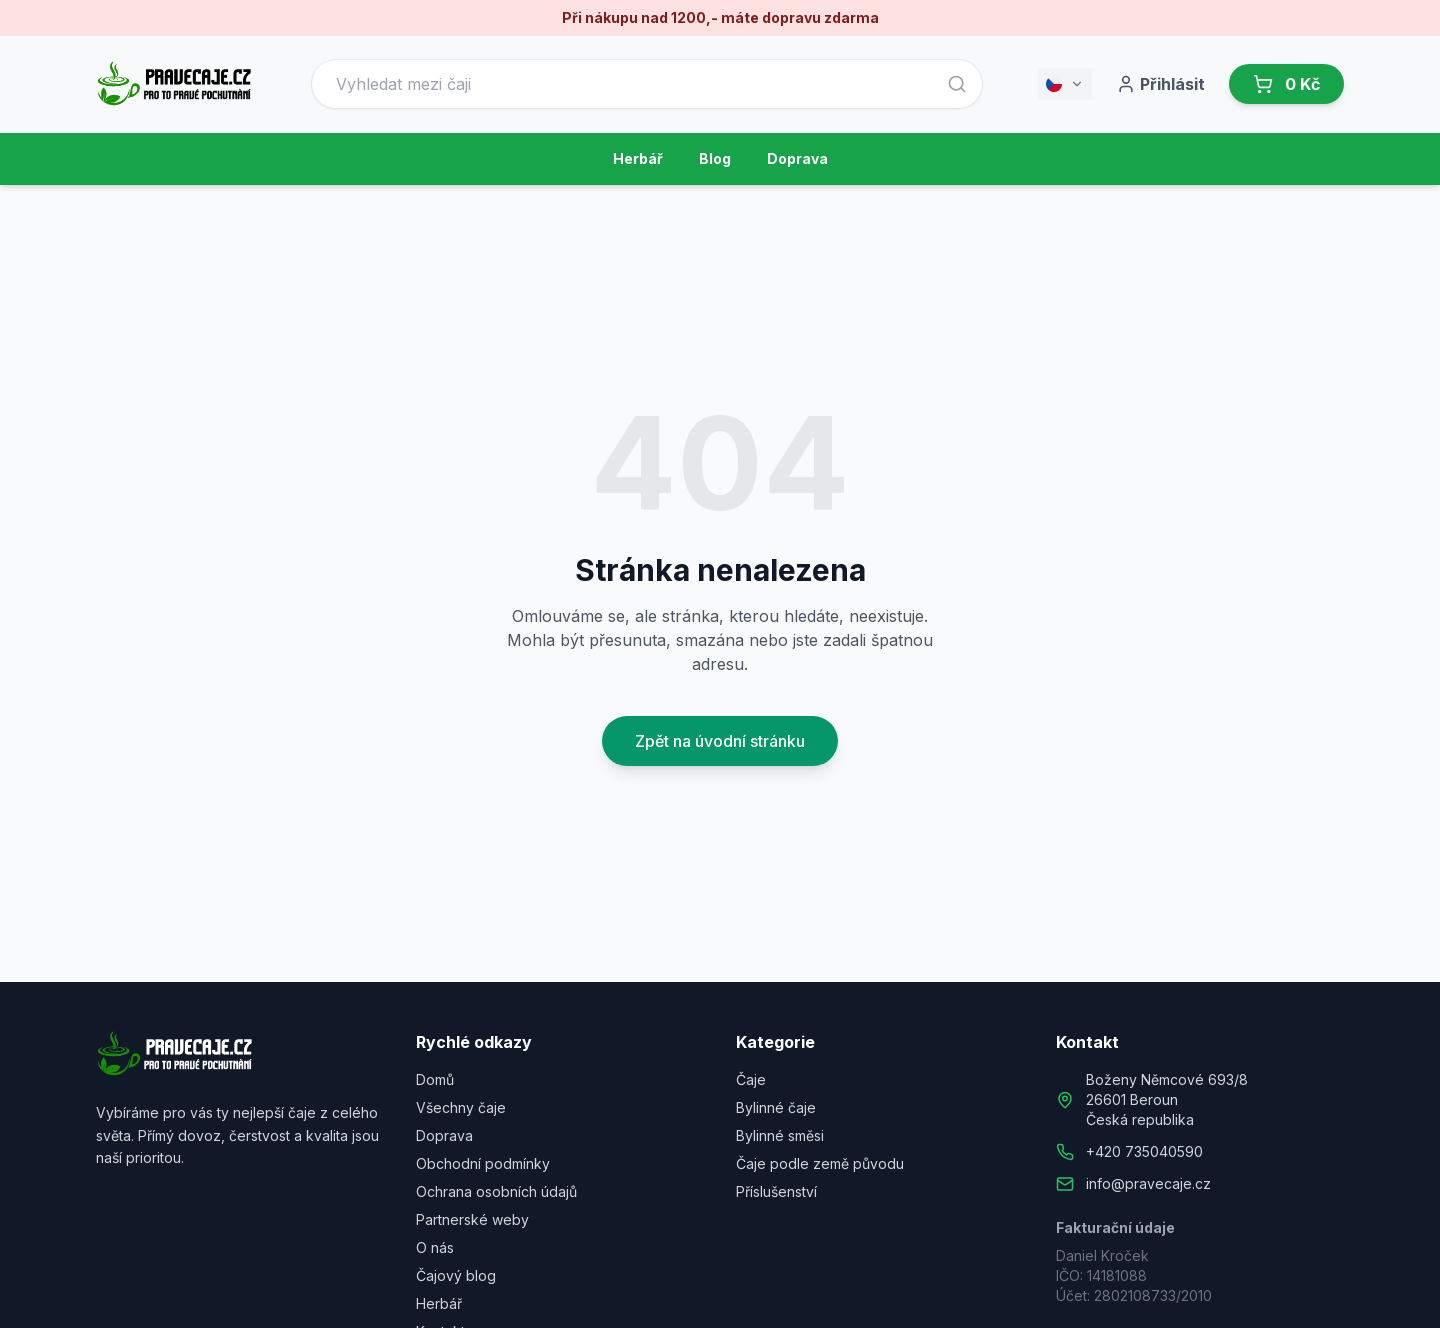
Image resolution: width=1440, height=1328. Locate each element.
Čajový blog (456, 1275)
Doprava (797, 158)
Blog (715, 158)
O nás (435, 1247)
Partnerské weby (472, 1219)
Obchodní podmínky (483, 1163)
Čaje (751, 1079)
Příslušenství (776, 1191)
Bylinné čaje (776, 1107)
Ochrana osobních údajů (496, 1191)
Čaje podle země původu (820, 1163)
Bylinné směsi (780, 1135)
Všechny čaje (461, 1107)
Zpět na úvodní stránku (720, 741)
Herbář (638, 158)
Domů (435, 1079)
